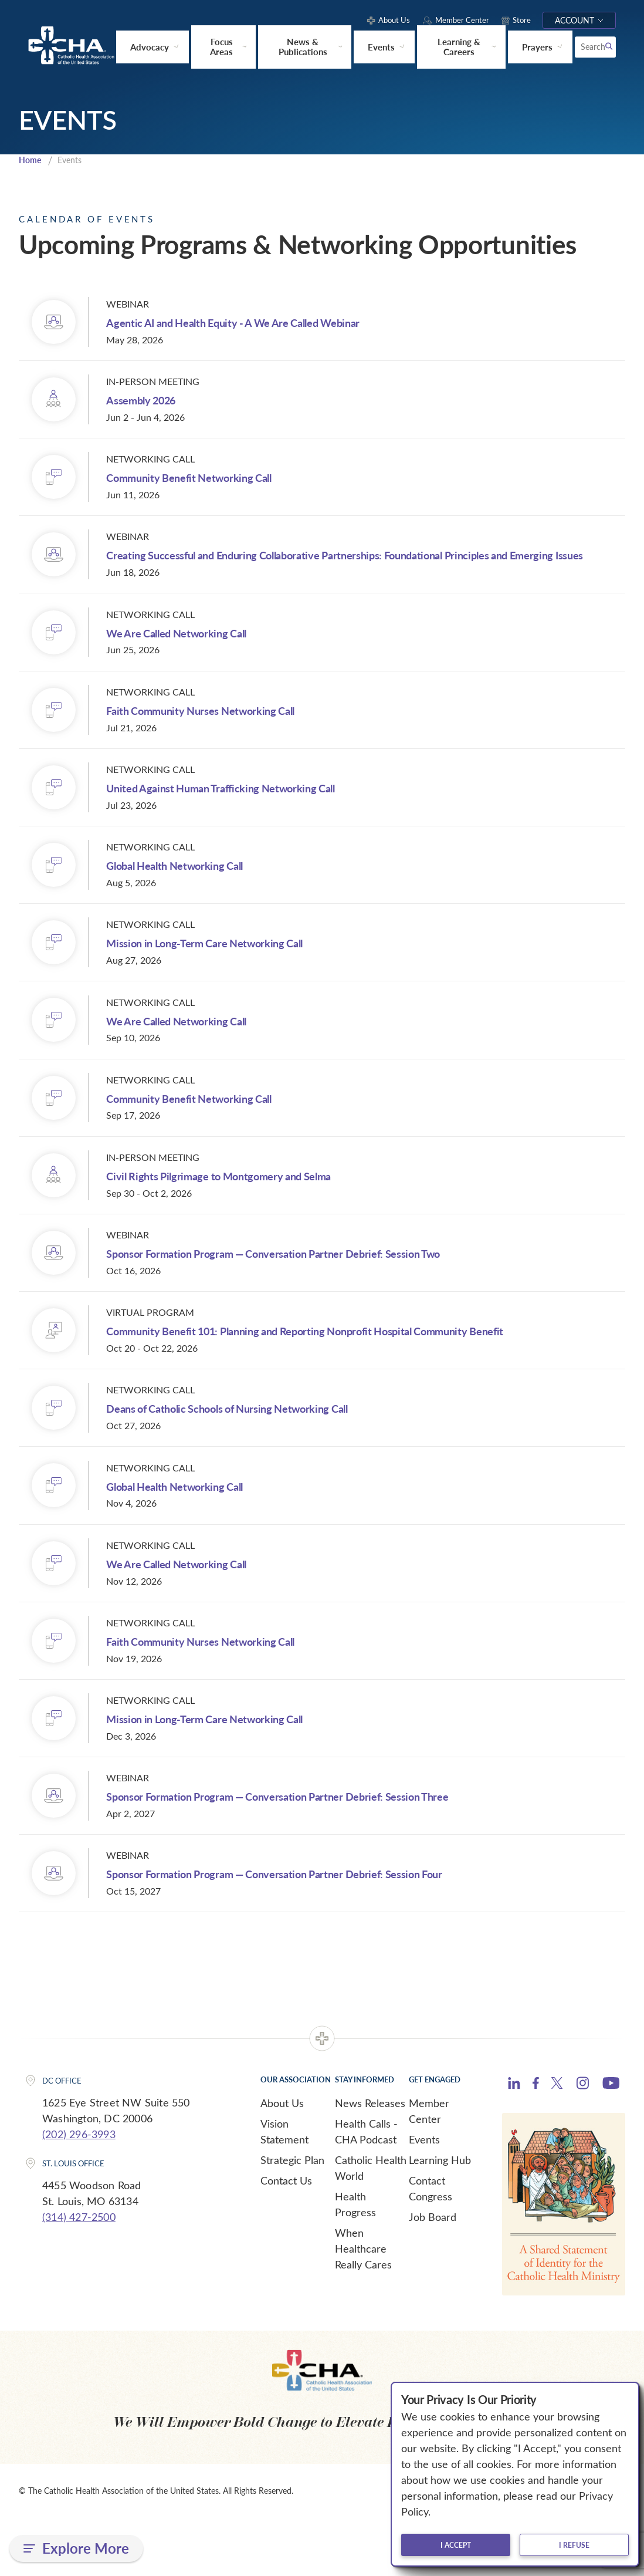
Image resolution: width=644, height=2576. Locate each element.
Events (424, 2197)
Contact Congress (430, 2246)
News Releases (370, 2160)
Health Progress (355, 2262)
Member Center (429, 2168)
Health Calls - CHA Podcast (366, 2189)
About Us (282, 2160)
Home (31, 163)
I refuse (574, 2545)
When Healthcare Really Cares (363, 2306)
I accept (455, 2545)
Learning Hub (440, 2217)
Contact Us (286, 2238)
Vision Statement (284, 2189)
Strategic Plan (292, 2217)
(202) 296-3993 (79, 2192)
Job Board (432, 2274)
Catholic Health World (370, 2225)
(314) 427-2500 (79, 2274)
